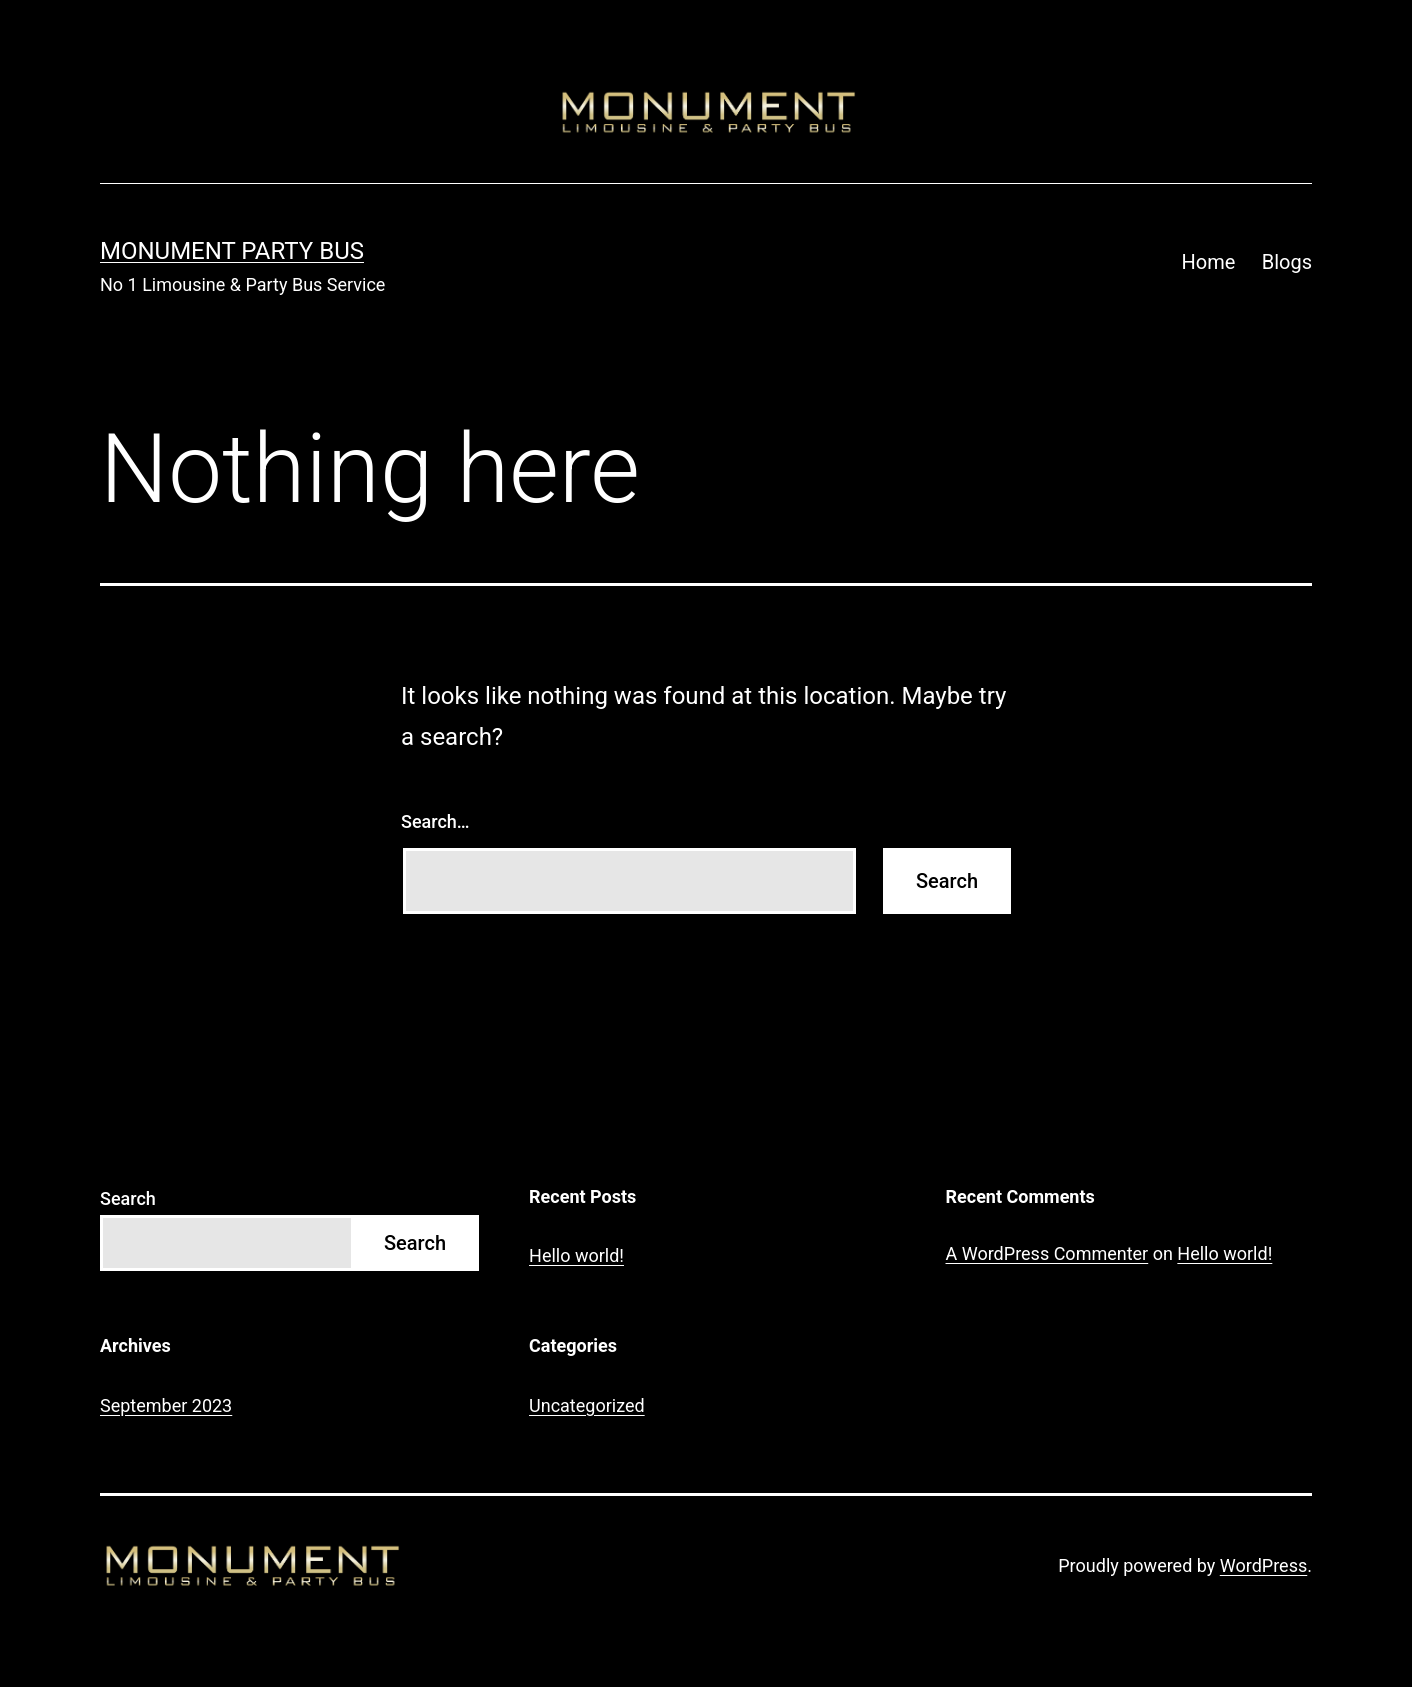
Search (128, 1198)
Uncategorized (587, 1405)
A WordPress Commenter (1047, 1253)
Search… (435, 821)
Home (1209, 262)
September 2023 (166, 1405)
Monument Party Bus (232, 251)
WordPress (1263, 1565)
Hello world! (576, 1255)
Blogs (1287, 262)
